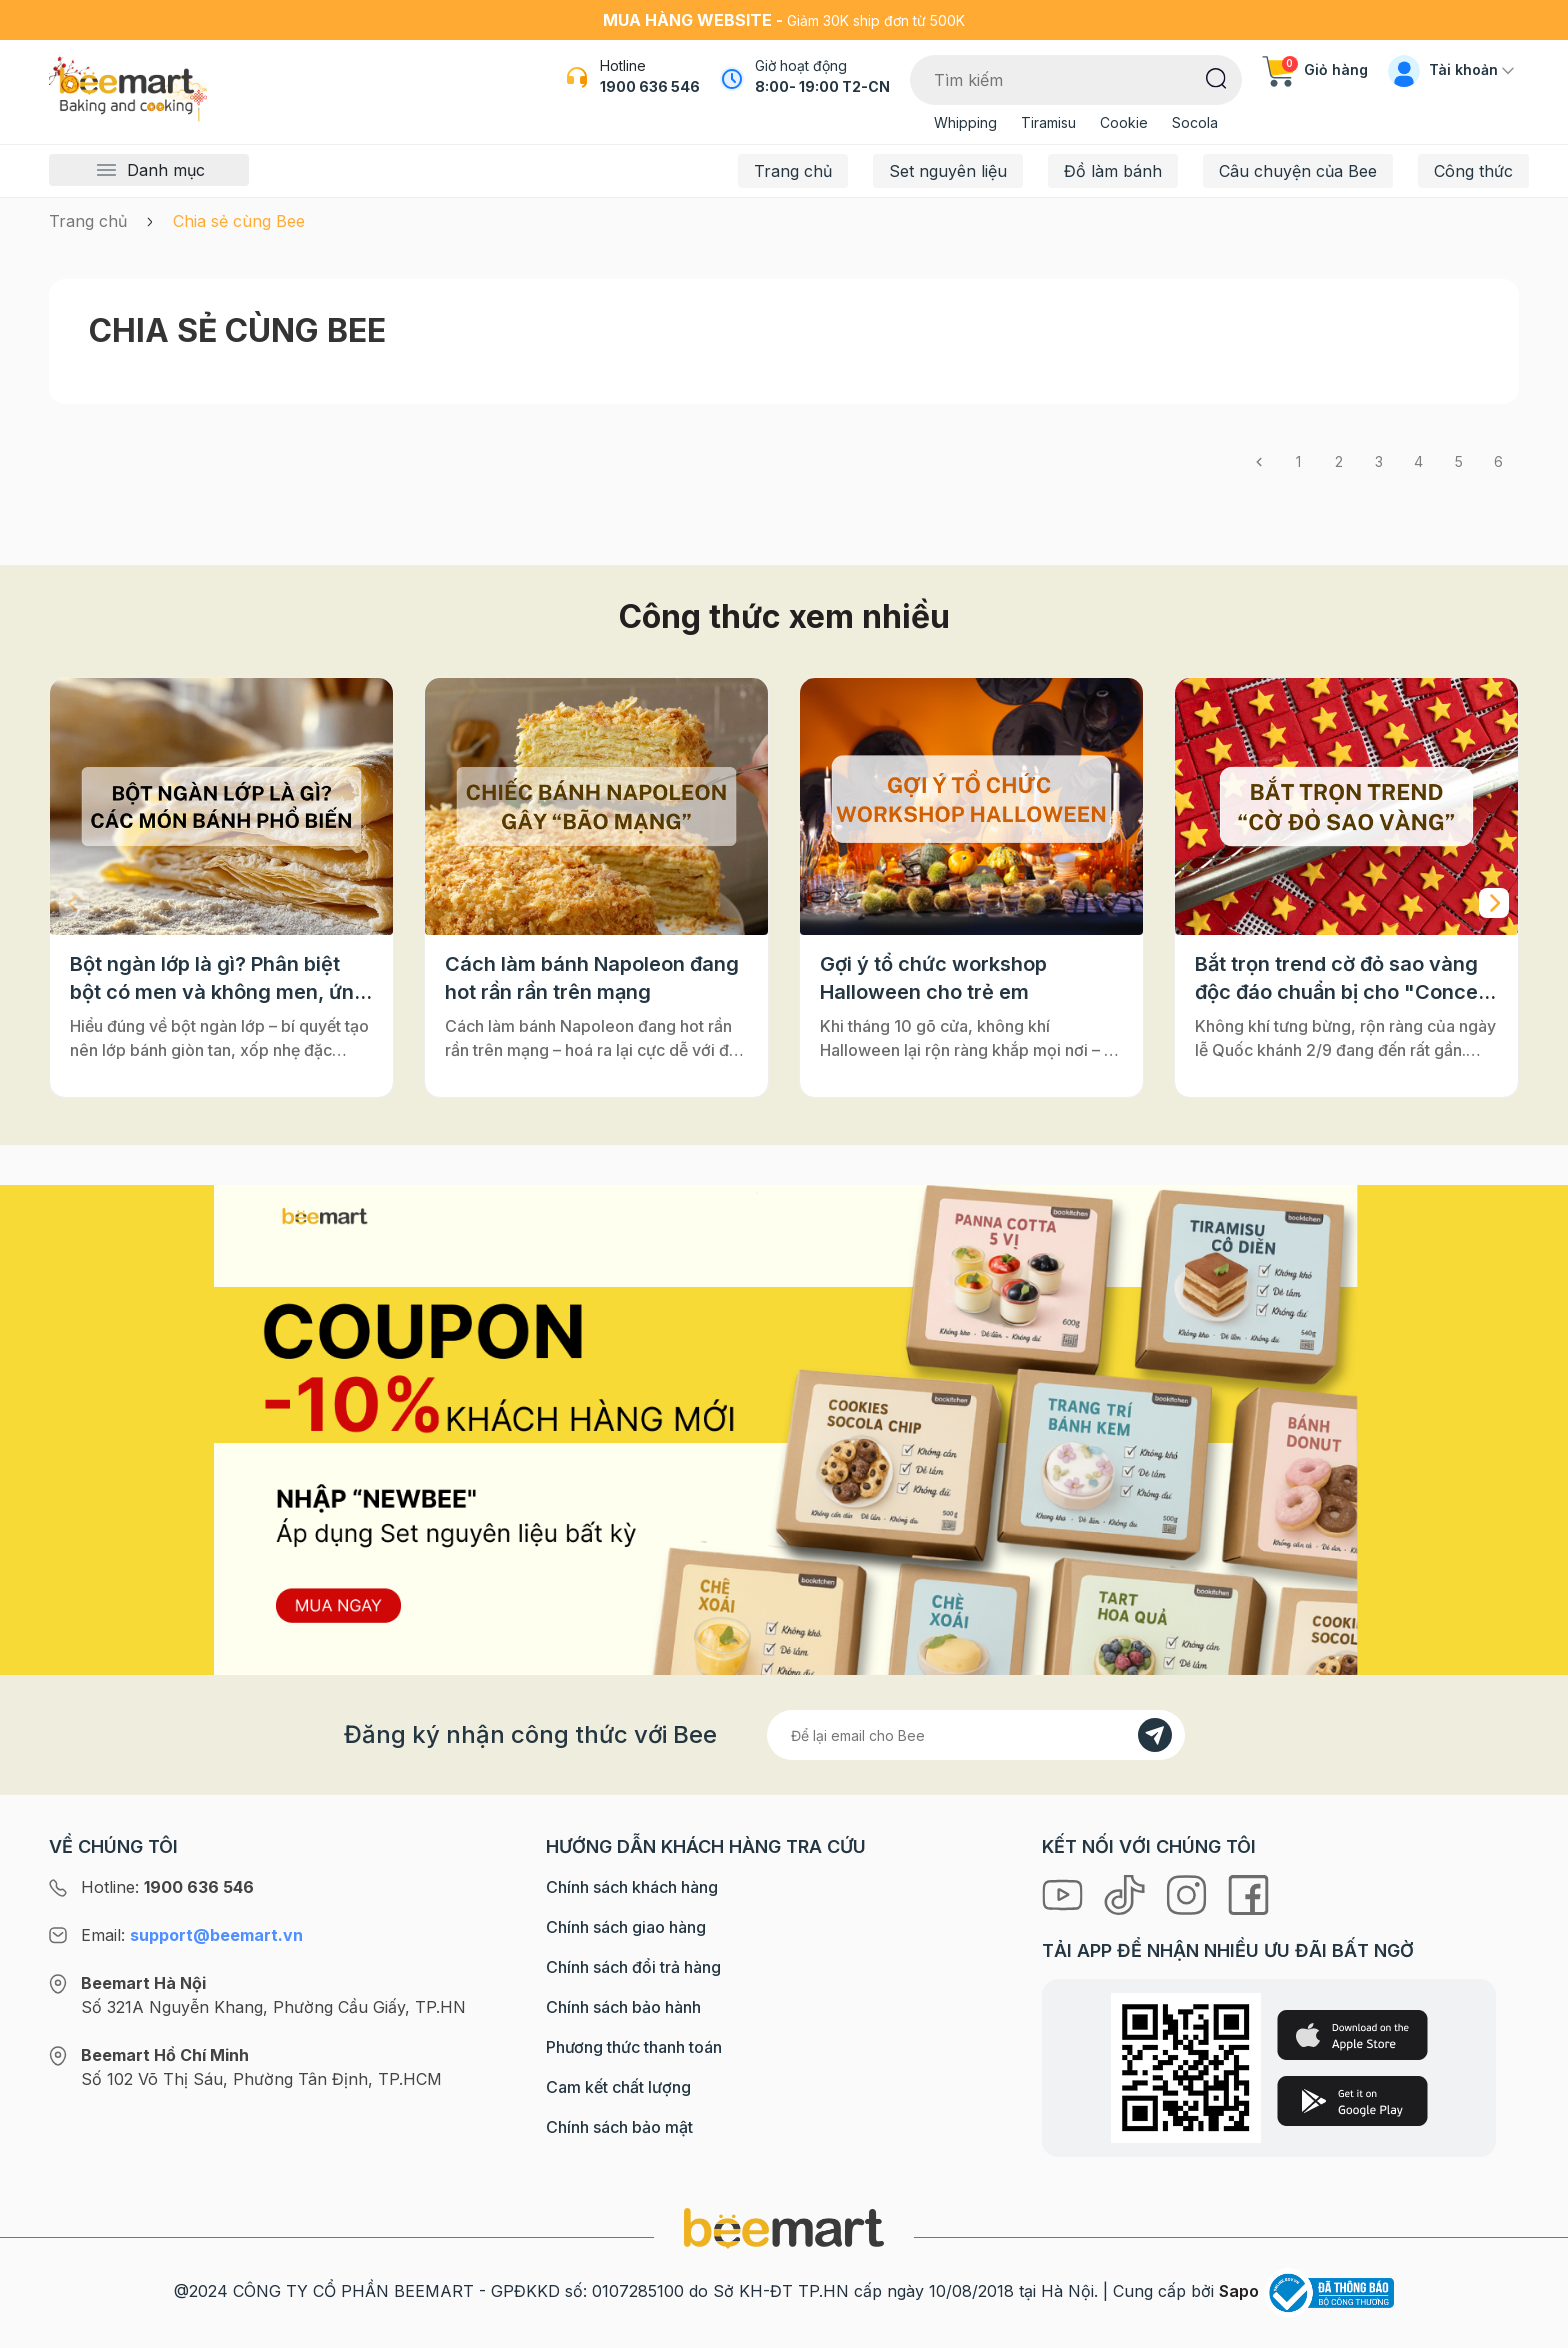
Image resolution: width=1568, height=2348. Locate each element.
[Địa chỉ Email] (976, 1735)
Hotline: (167, 1887)
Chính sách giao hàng (626, 1927)
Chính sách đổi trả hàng (633, 1967)
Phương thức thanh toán (634, 2047)
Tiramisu (1048, 122)
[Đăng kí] (1155, 1735)
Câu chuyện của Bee (1298, 171)
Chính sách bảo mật (619, 2127)
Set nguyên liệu (948, 171)
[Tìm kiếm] (1216, 77)
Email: (192, 1935)
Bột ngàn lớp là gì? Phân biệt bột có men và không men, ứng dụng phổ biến (218, 979)
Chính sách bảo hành (623, 2007)
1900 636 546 (650, 86)
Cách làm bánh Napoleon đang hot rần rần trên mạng (592, 978)
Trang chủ (793, 171)
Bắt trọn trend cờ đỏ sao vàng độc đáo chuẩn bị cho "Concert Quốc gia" (1344, 979)
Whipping (965, 122)
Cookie (1124, 122)
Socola (1195, 122)
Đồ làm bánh (1113, 171)
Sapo (1239, 2291)
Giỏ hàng (1315, 69)
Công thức (1473, 171)
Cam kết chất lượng (618, 2087)
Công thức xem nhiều (784, 616)
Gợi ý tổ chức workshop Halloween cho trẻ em (933, 978)
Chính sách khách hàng (632, 1887)
